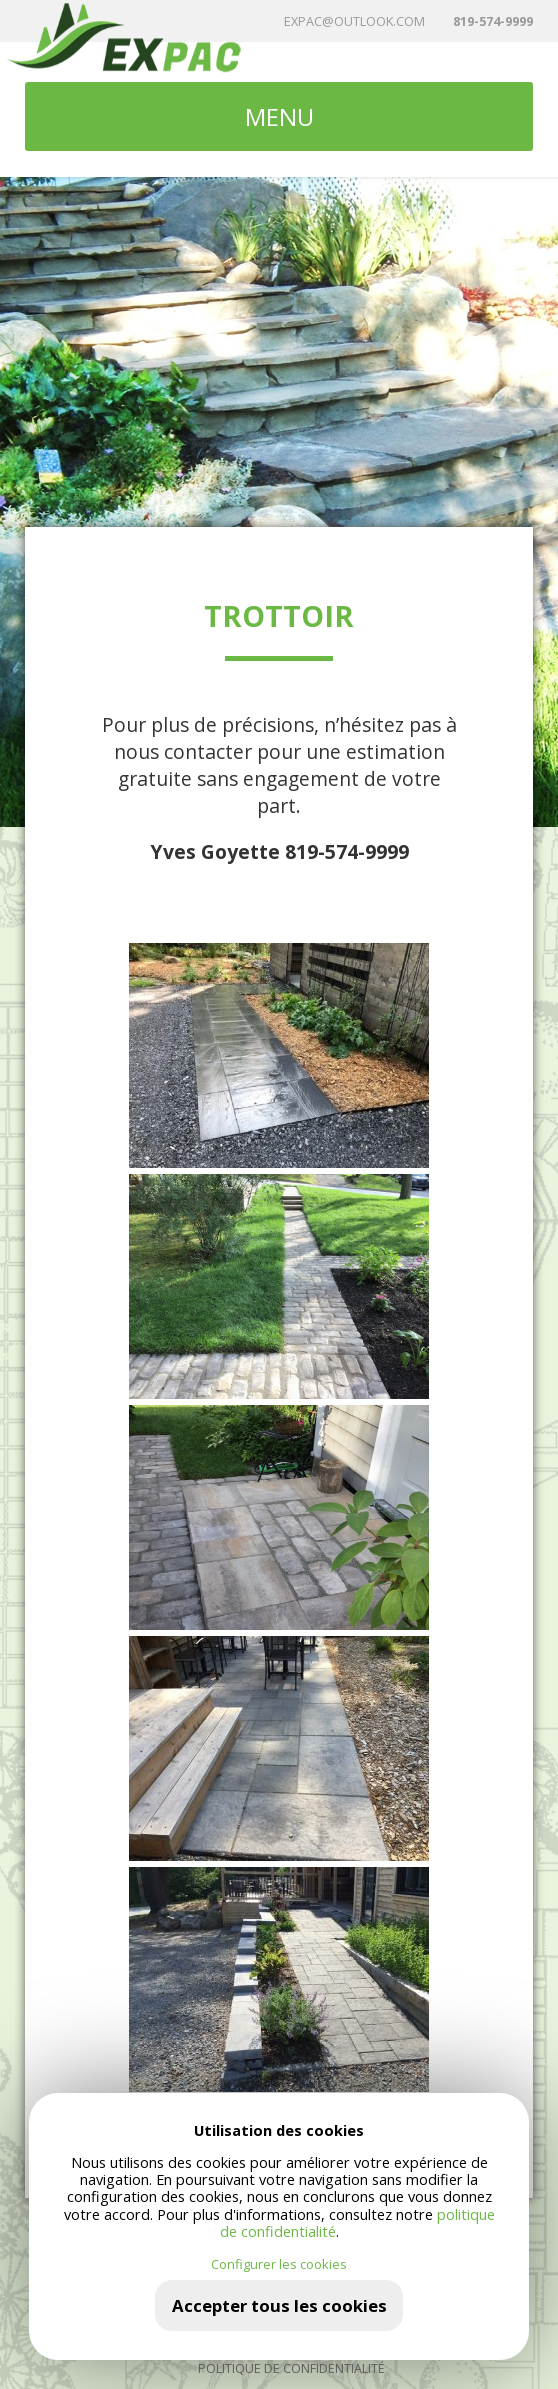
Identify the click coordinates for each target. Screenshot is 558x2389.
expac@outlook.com (354, 21)
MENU (279, 116)
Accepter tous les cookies (279, 2305)
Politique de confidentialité (291, 2368)
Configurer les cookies (279, 2264)
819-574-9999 (493, 21)
